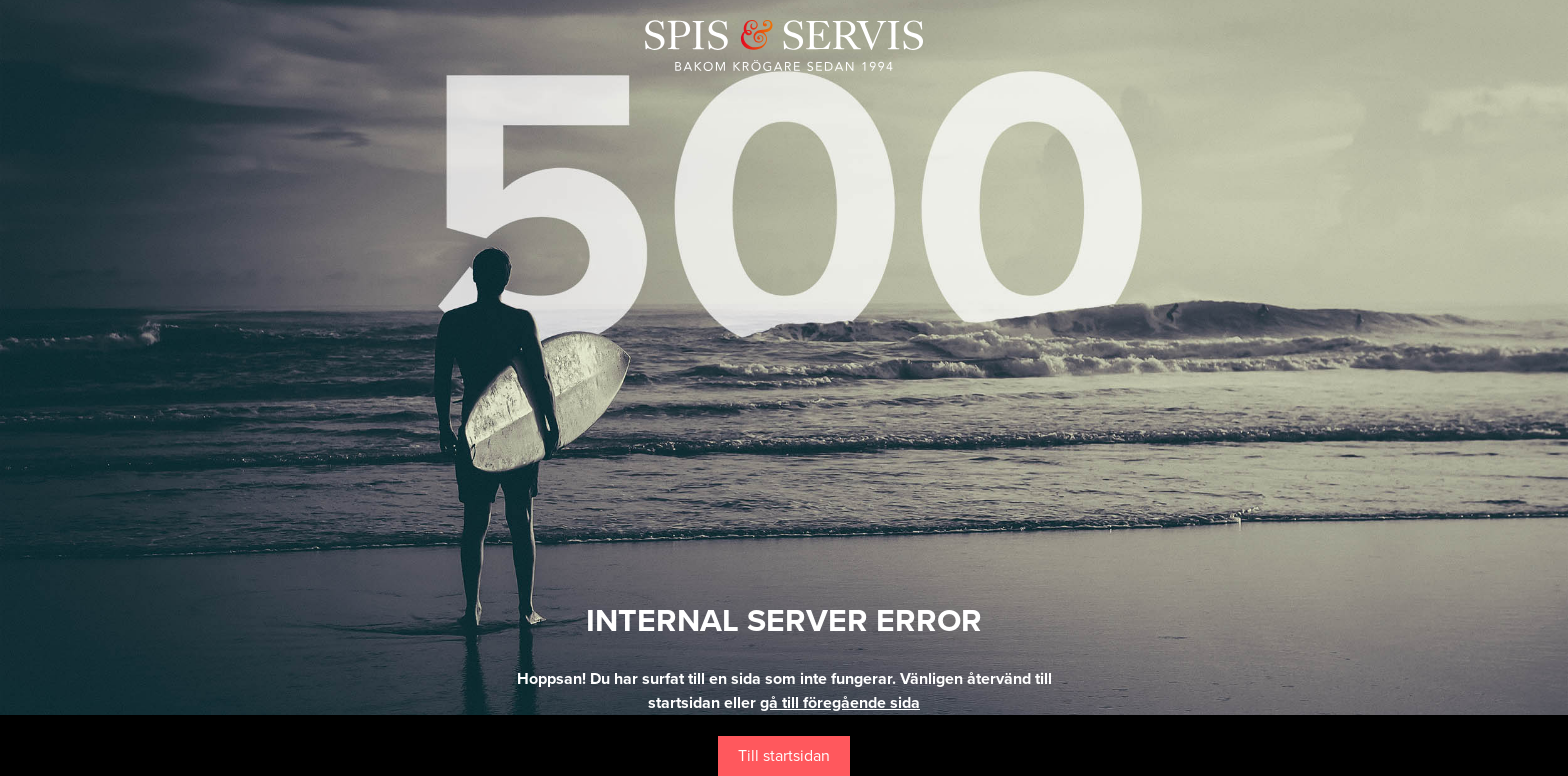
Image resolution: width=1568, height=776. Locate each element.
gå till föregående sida (840, 703)
